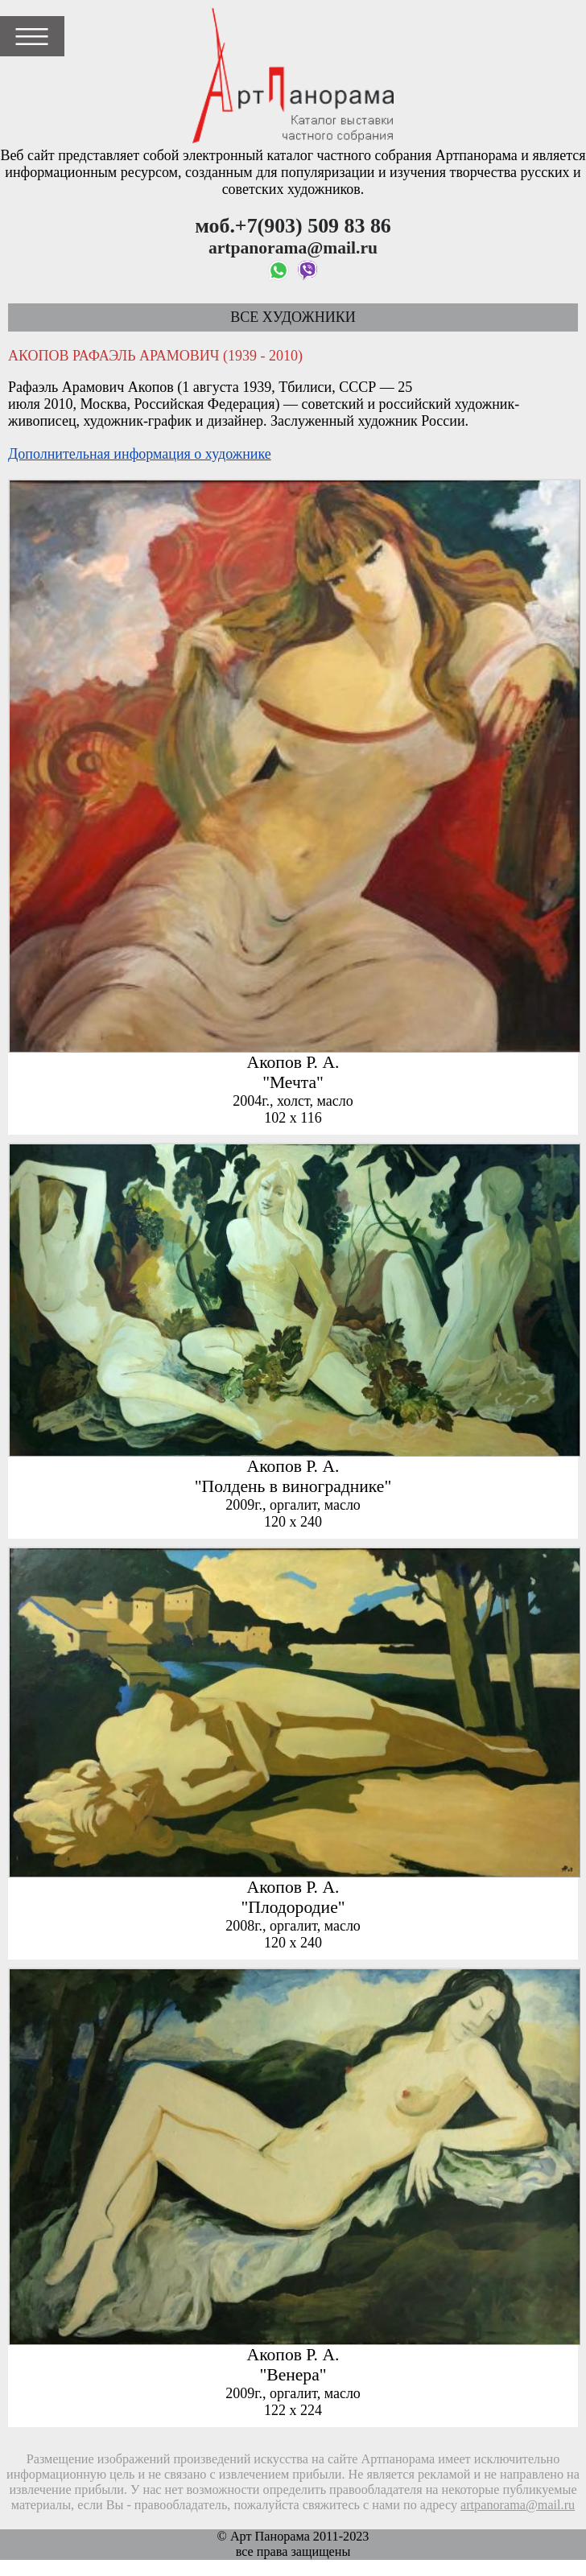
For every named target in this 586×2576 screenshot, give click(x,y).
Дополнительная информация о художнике (139, 454)
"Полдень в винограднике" (293, 1486)
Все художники (292, 317)
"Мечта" (293, 1082)
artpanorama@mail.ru (517, 2505)
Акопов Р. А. (293, 1062)
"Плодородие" (293, 1907)
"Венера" (292, 2374)
